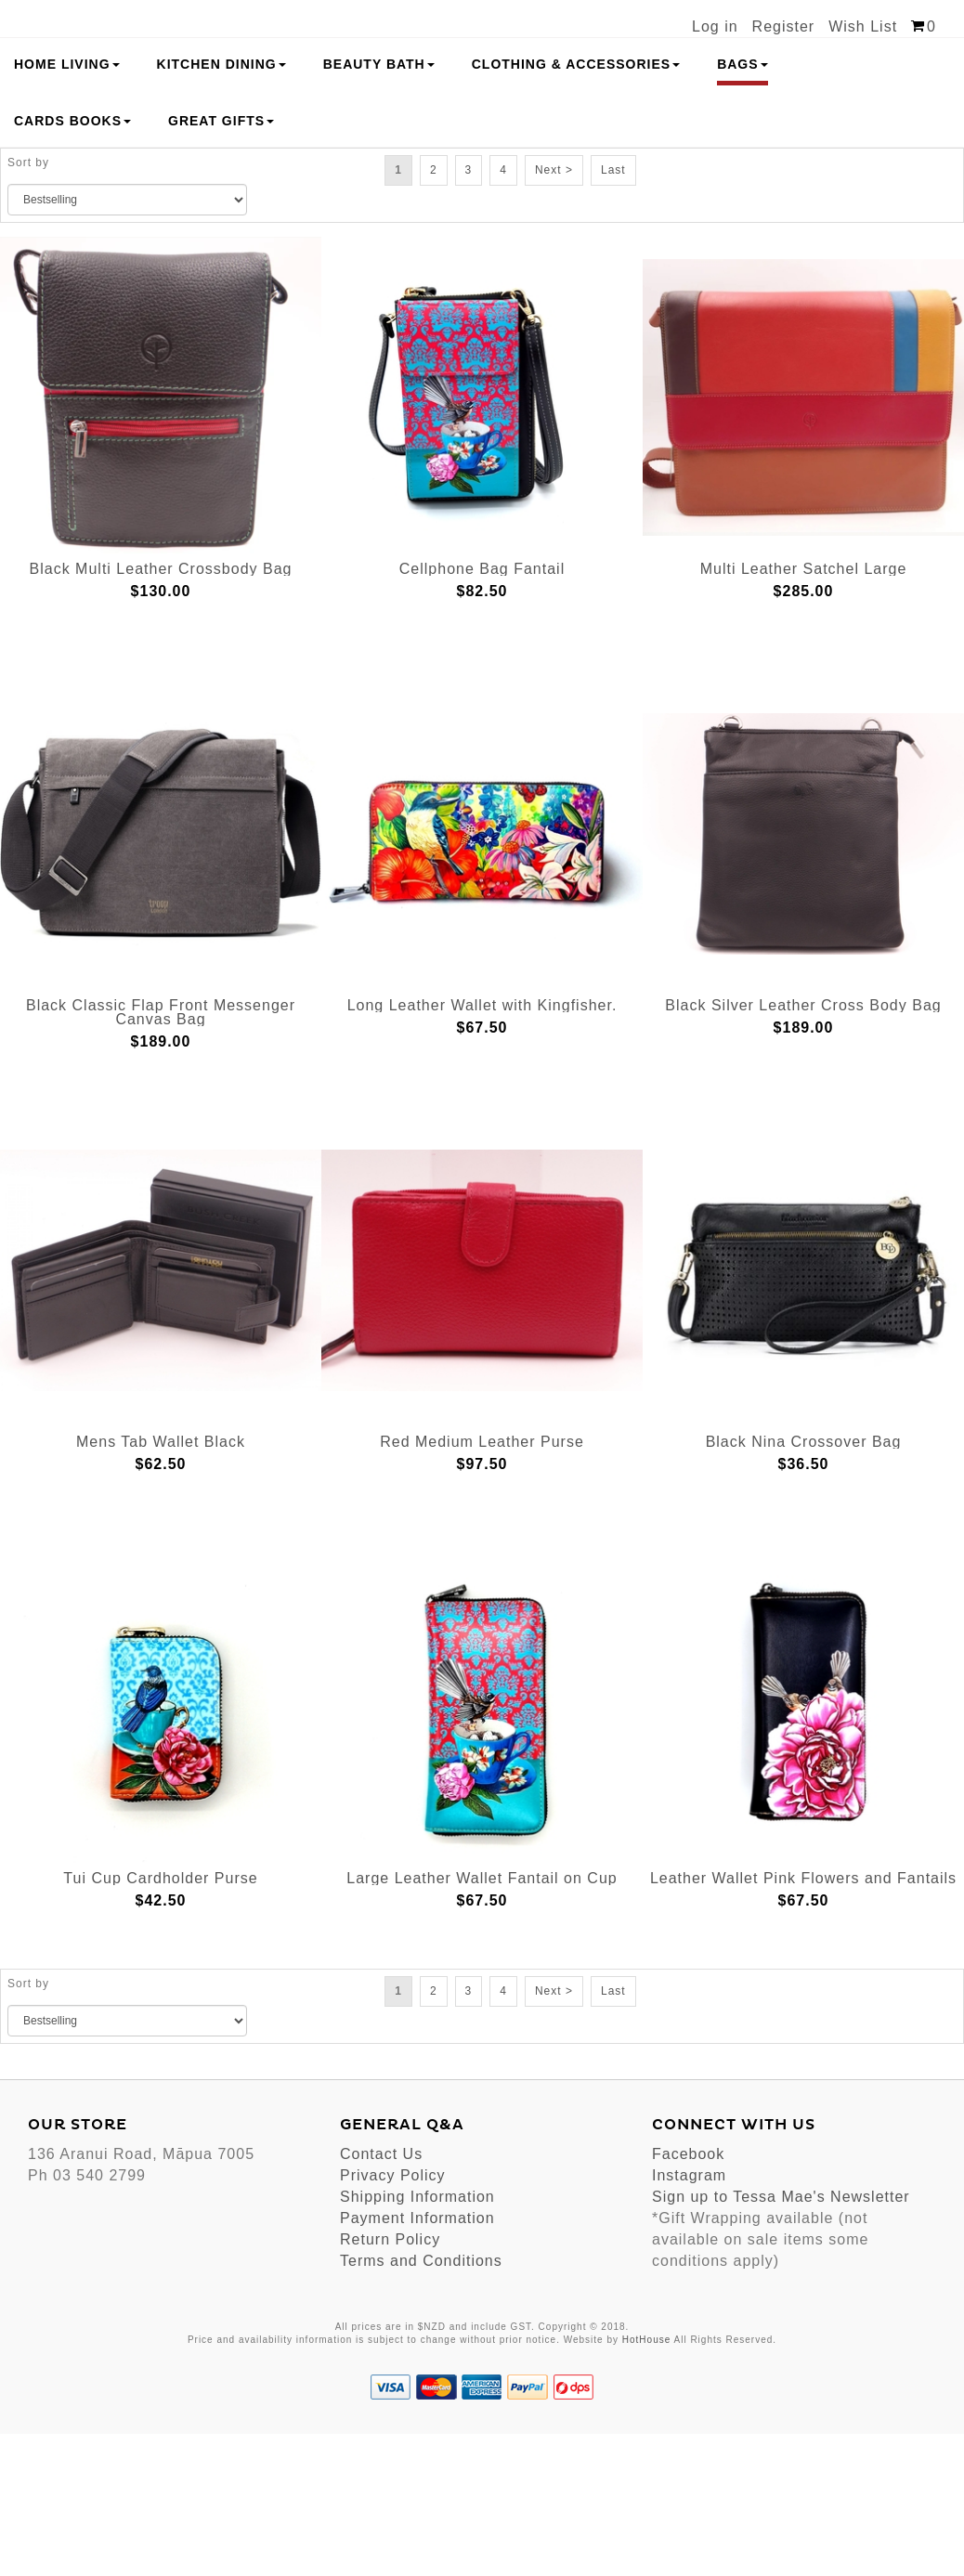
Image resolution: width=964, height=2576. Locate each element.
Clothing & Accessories (576, 205)
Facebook (688, 2295)
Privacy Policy (393, 2316)
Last (613, 311)
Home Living (67, 205)
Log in (715, 26)
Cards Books (72, 261)
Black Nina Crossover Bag (804, 1584)
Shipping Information (417, 2338)
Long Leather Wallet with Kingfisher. (482, 1147)
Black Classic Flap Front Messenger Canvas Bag (160, 1154)
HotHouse (646, 2481)
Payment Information (417, 2359)
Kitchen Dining (221, 205)
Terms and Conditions (421, 2402)
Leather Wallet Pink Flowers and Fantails (803, 2020)
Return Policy (390, 2380)
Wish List (862, 26)
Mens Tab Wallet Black (160, 1584)
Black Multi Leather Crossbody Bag (161, 711)
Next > (554, 311)
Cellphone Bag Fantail (482, 711)
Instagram (689, 2316)
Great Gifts (221, 261)
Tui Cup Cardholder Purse (160, 2020)
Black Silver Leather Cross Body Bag (803, 1147)
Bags (742, 205)
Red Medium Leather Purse (482, 1584)
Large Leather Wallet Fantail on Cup (481, 2020)
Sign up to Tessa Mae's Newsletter (781, 2338)
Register (783, 26)
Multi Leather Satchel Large (803, 711)
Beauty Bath (379, 205)
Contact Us (381, 2295)
